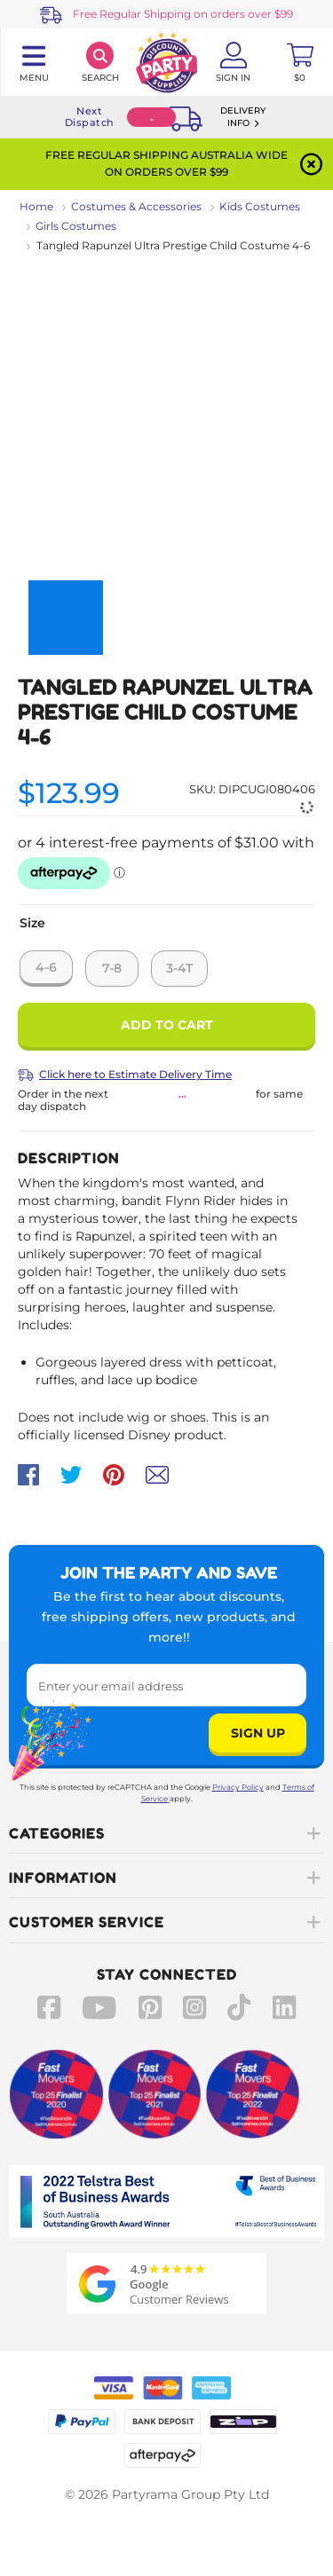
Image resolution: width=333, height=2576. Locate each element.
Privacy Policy (238, 1787)
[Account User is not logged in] (233, 62)
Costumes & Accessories (136, 206)
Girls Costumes (76, 225)
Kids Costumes (259, 206)
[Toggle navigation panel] (33, 62)
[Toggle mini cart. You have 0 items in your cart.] (299, 62)
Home (36, 206)
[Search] (100, 62)
